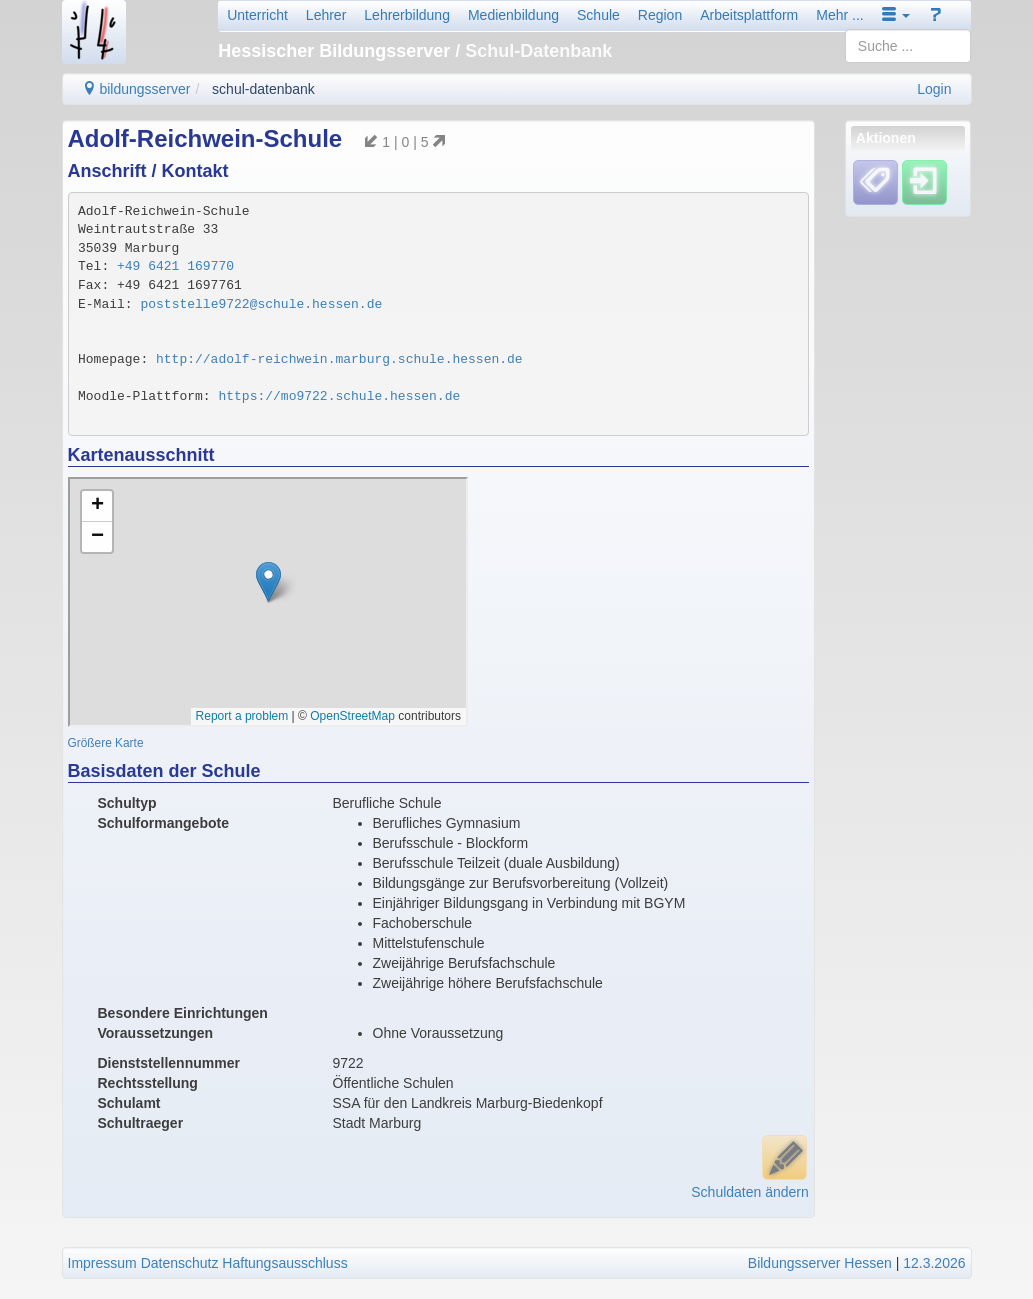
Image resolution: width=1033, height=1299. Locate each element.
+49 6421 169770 (175, 266)
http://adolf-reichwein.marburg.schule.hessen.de (339, 359)
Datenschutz (180, 1263)
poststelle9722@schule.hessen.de (261, 304)
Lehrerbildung (407, 15)
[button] (896, 15)
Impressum (102, 1263)
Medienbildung (513, 15)
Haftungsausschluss (284, 1263)
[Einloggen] (924, 182)
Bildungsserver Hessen (820, 1263)
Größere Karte (106, 743)
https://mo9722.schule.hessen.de (339, 396)
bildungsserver (136, 89)
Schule (598, 15)
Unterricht (257, 15)
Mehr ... (839, 15)
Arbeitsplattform (749, 15)
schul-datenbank (263, 89)
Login (934, 89)
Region (660, 15)
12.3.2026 (934, 1263)
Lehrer (326, 15)
